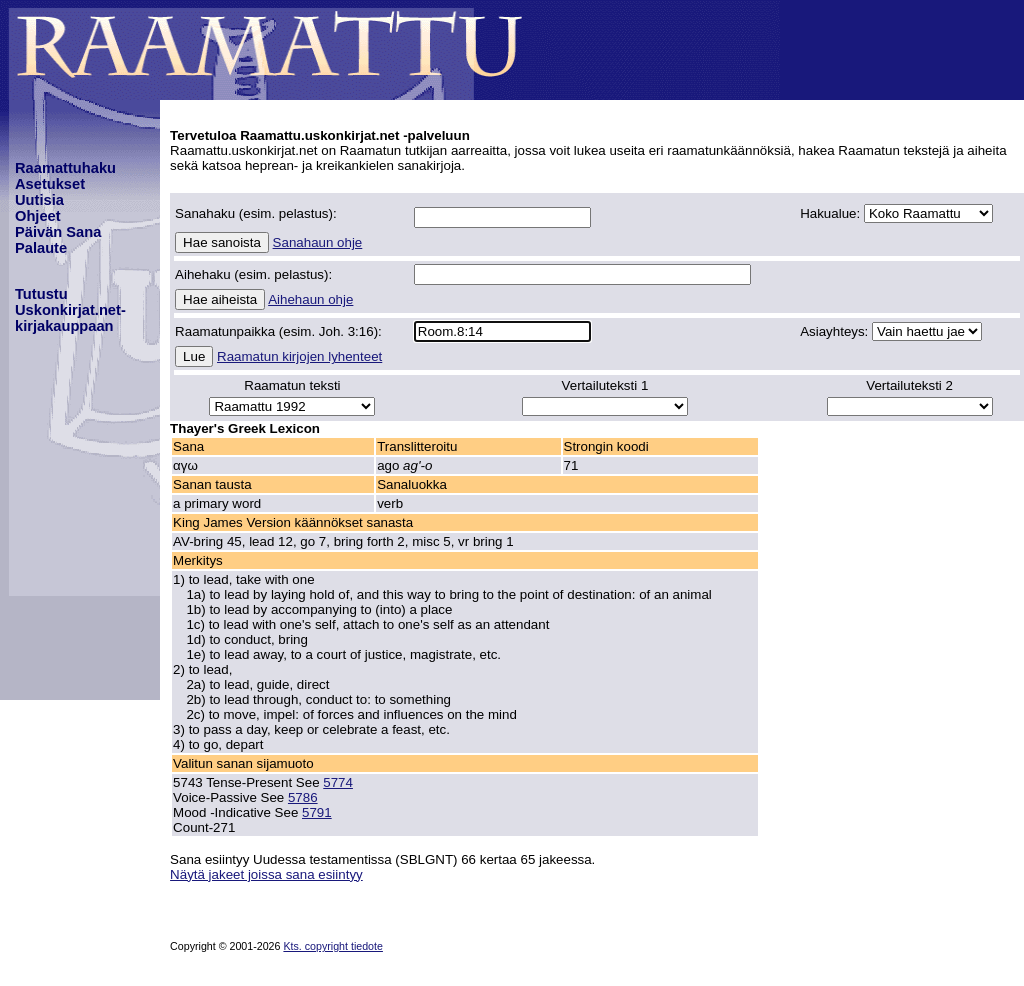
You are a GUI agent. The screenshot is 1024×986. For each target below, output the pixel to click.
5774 (338, 782)
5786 (303, 797)
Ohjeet (38, 216)
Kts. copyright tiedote (333, 946)
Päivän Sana (58, 232)
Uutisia (39, 200)
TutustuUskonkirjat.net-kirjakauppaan (70, 310)
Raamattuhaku (65, 168)
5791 (317, 812)
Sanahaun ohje (318, 242)
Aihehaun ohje (310, 299)
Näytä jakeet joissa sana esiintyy (266, 874)
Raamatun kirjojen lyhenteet (299, 356)
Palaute (41, 248)
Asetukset (50, 184)
